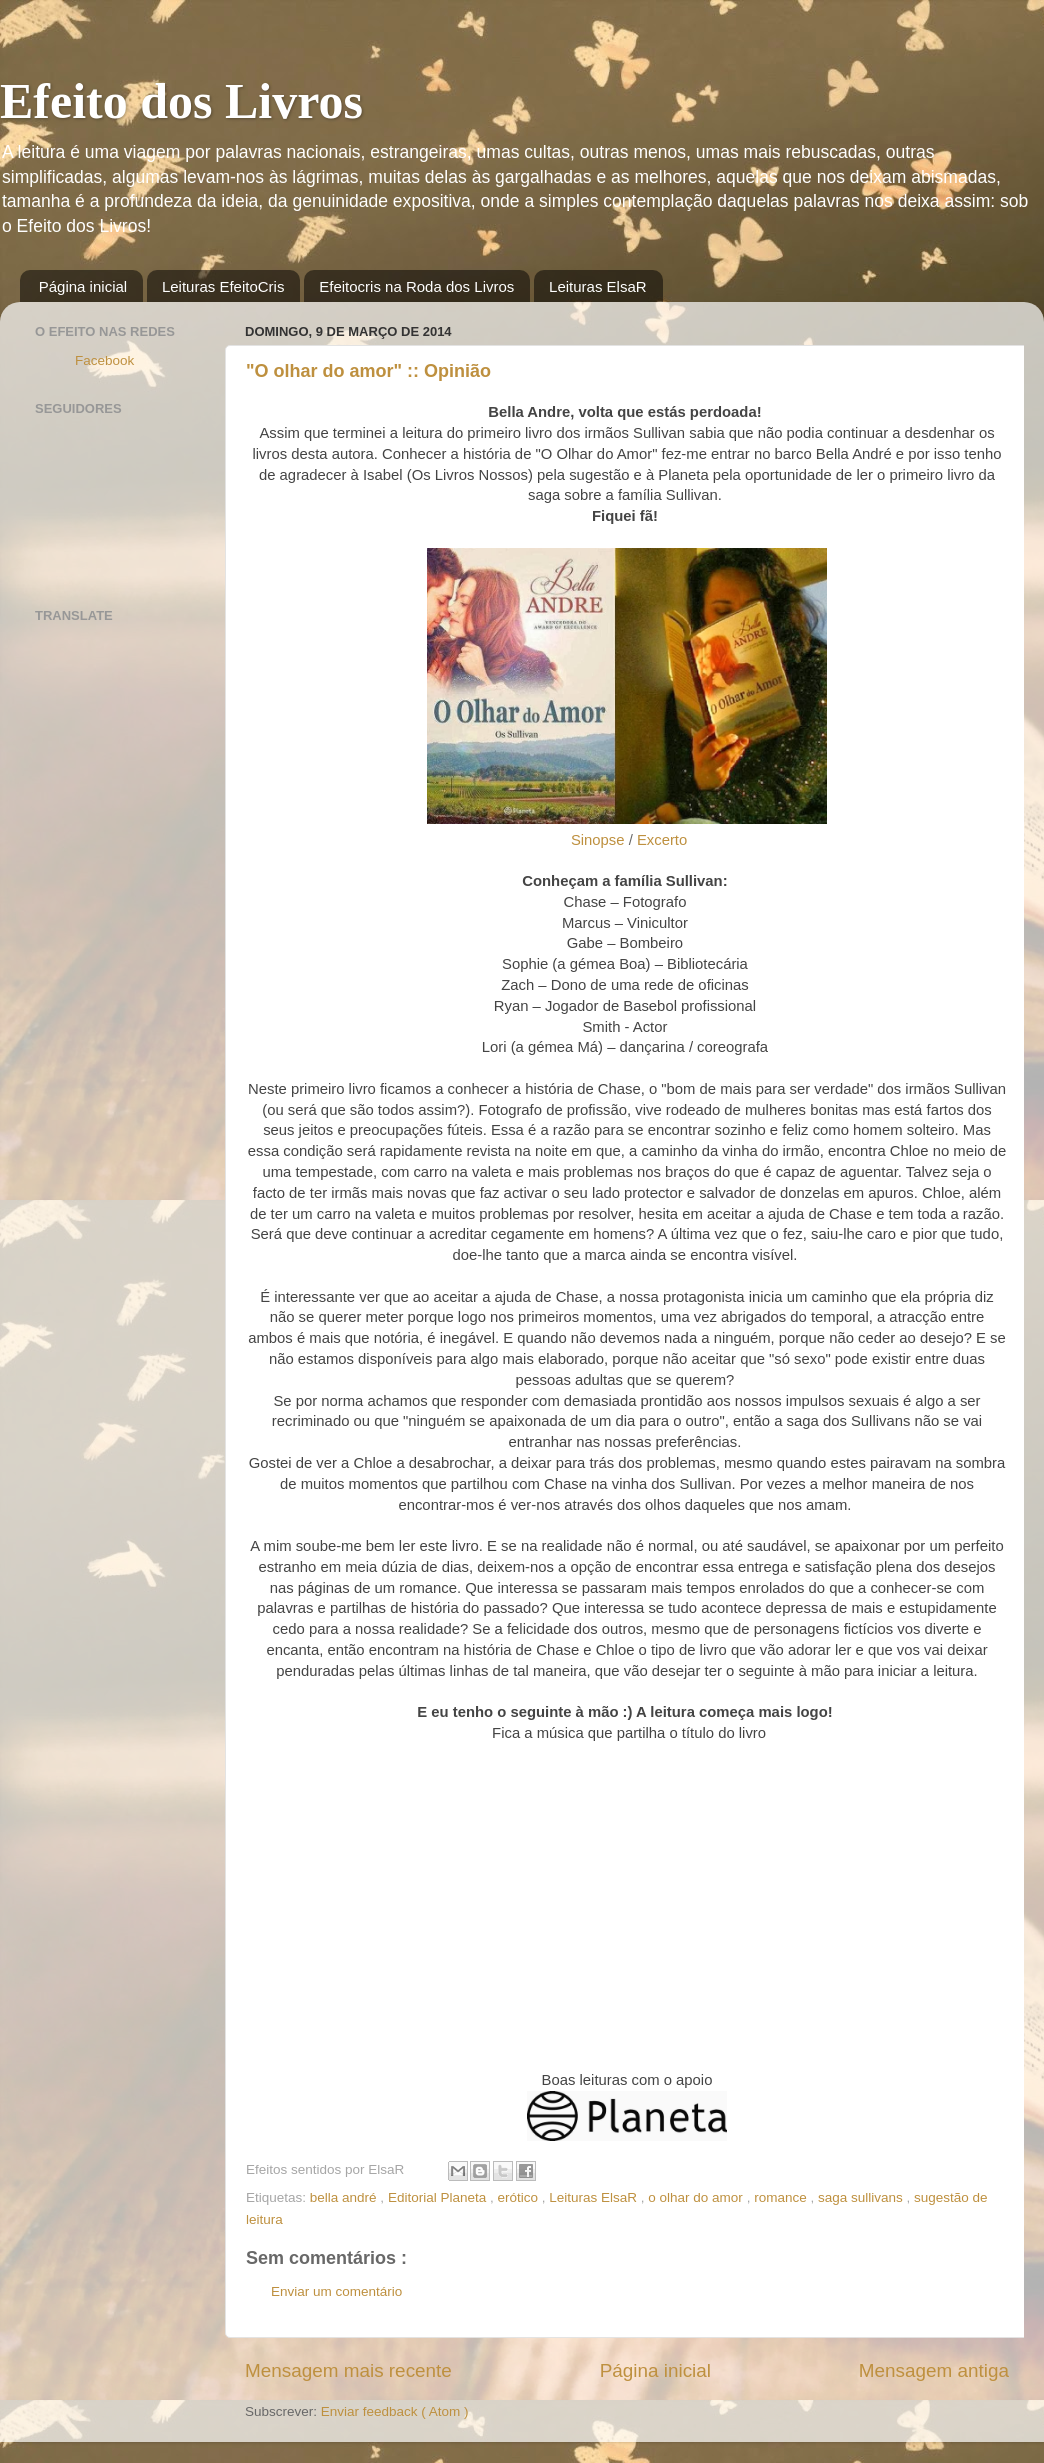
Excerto (662, 840)
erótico (519, 2197)
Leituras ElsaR (598, 286)
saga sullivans (862, 2197)
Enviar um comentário (336, 2291)
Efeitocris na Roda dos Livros (416, 286)
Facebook (104, 360)
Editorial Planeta (439, 2197)
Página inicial (83, 286)
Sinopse (598, 840)
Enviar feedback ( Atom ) (395, 2411)
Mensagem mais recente (348, 2370)
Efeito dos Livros (181, 101)
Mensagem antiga (934, 2370)
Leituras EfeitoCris (223, 286)
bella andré (345, 2197)
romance (782, 2197)
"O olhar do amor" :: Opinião (368, 371)
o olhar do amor (697, 2197)
